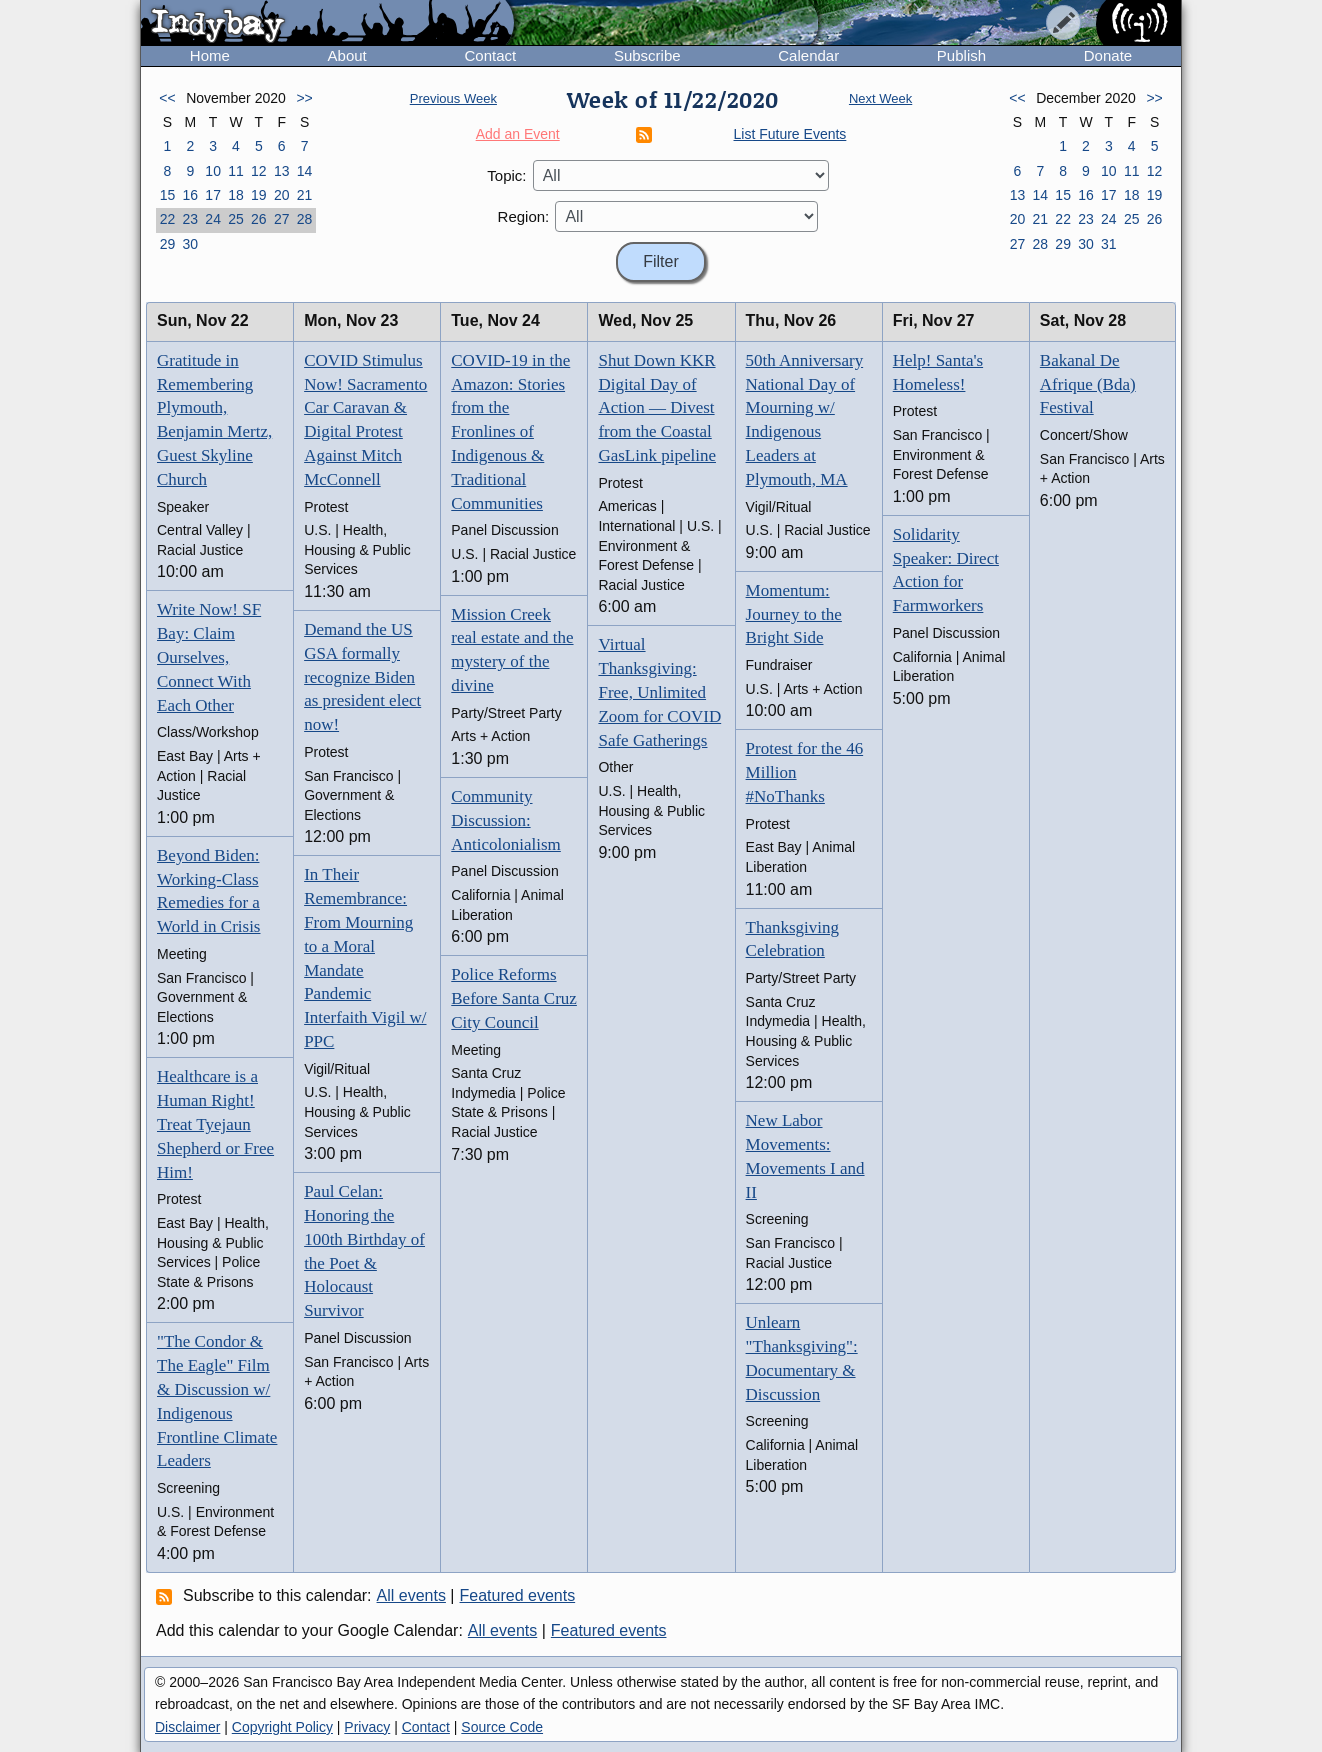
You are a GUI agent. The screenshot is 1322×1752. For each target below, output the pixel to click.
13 (282, 171)
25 (236, 219)
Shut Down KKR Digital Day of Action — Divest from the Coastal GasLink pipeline (657, 408)
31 (1109, 244)
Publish (961, 55)
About (347, 55)
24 (213, 219)
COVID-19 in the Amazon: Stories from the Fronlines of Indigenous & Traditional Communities (510, 432)
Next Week (880, 98)
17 (213, 195)
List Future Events (790, 134)
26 (259, 219)
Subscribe (647, 55)
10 (213, 171)
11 (236, 171)
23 (190, 219)
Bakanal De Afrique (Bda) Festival (1088, 384)
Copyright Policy (282, 1727)
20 (282, 195)
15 (168, 195)
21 (305, 195)
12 (259, 171)
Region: (524, 216)
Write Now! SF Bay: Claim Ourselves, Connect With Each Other (209, 657)
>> (304, 98)
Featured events (518, 1595)
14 (305, 171)
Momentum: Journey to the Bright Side (794, 614)
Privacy (367, 1727)
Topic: (506, 175)
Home (210, 55)
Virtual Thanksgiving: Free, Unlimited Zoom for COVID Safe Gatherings (659, 692)
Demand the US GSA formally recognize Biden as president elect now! (362, 677)
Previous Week (453, 98)
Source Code (502, 1727)
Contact (490, 55)
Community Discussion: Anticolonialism (506, 820)
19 (259, 195)
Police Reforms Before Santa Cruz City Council (514, 998)
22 (168, 219)
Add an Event (518, 134)
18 (236, 195)
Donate (1108, 55)
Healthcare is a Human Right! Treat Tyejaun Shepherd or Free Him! (215, 1124)
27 (282, 219)
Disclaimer (187, 1727)
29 (168, 244)
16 (190, 195)
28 (305, 219)
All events (411, 1595)
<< (167, 98)
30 (190, 244)
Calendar (808, 55)
